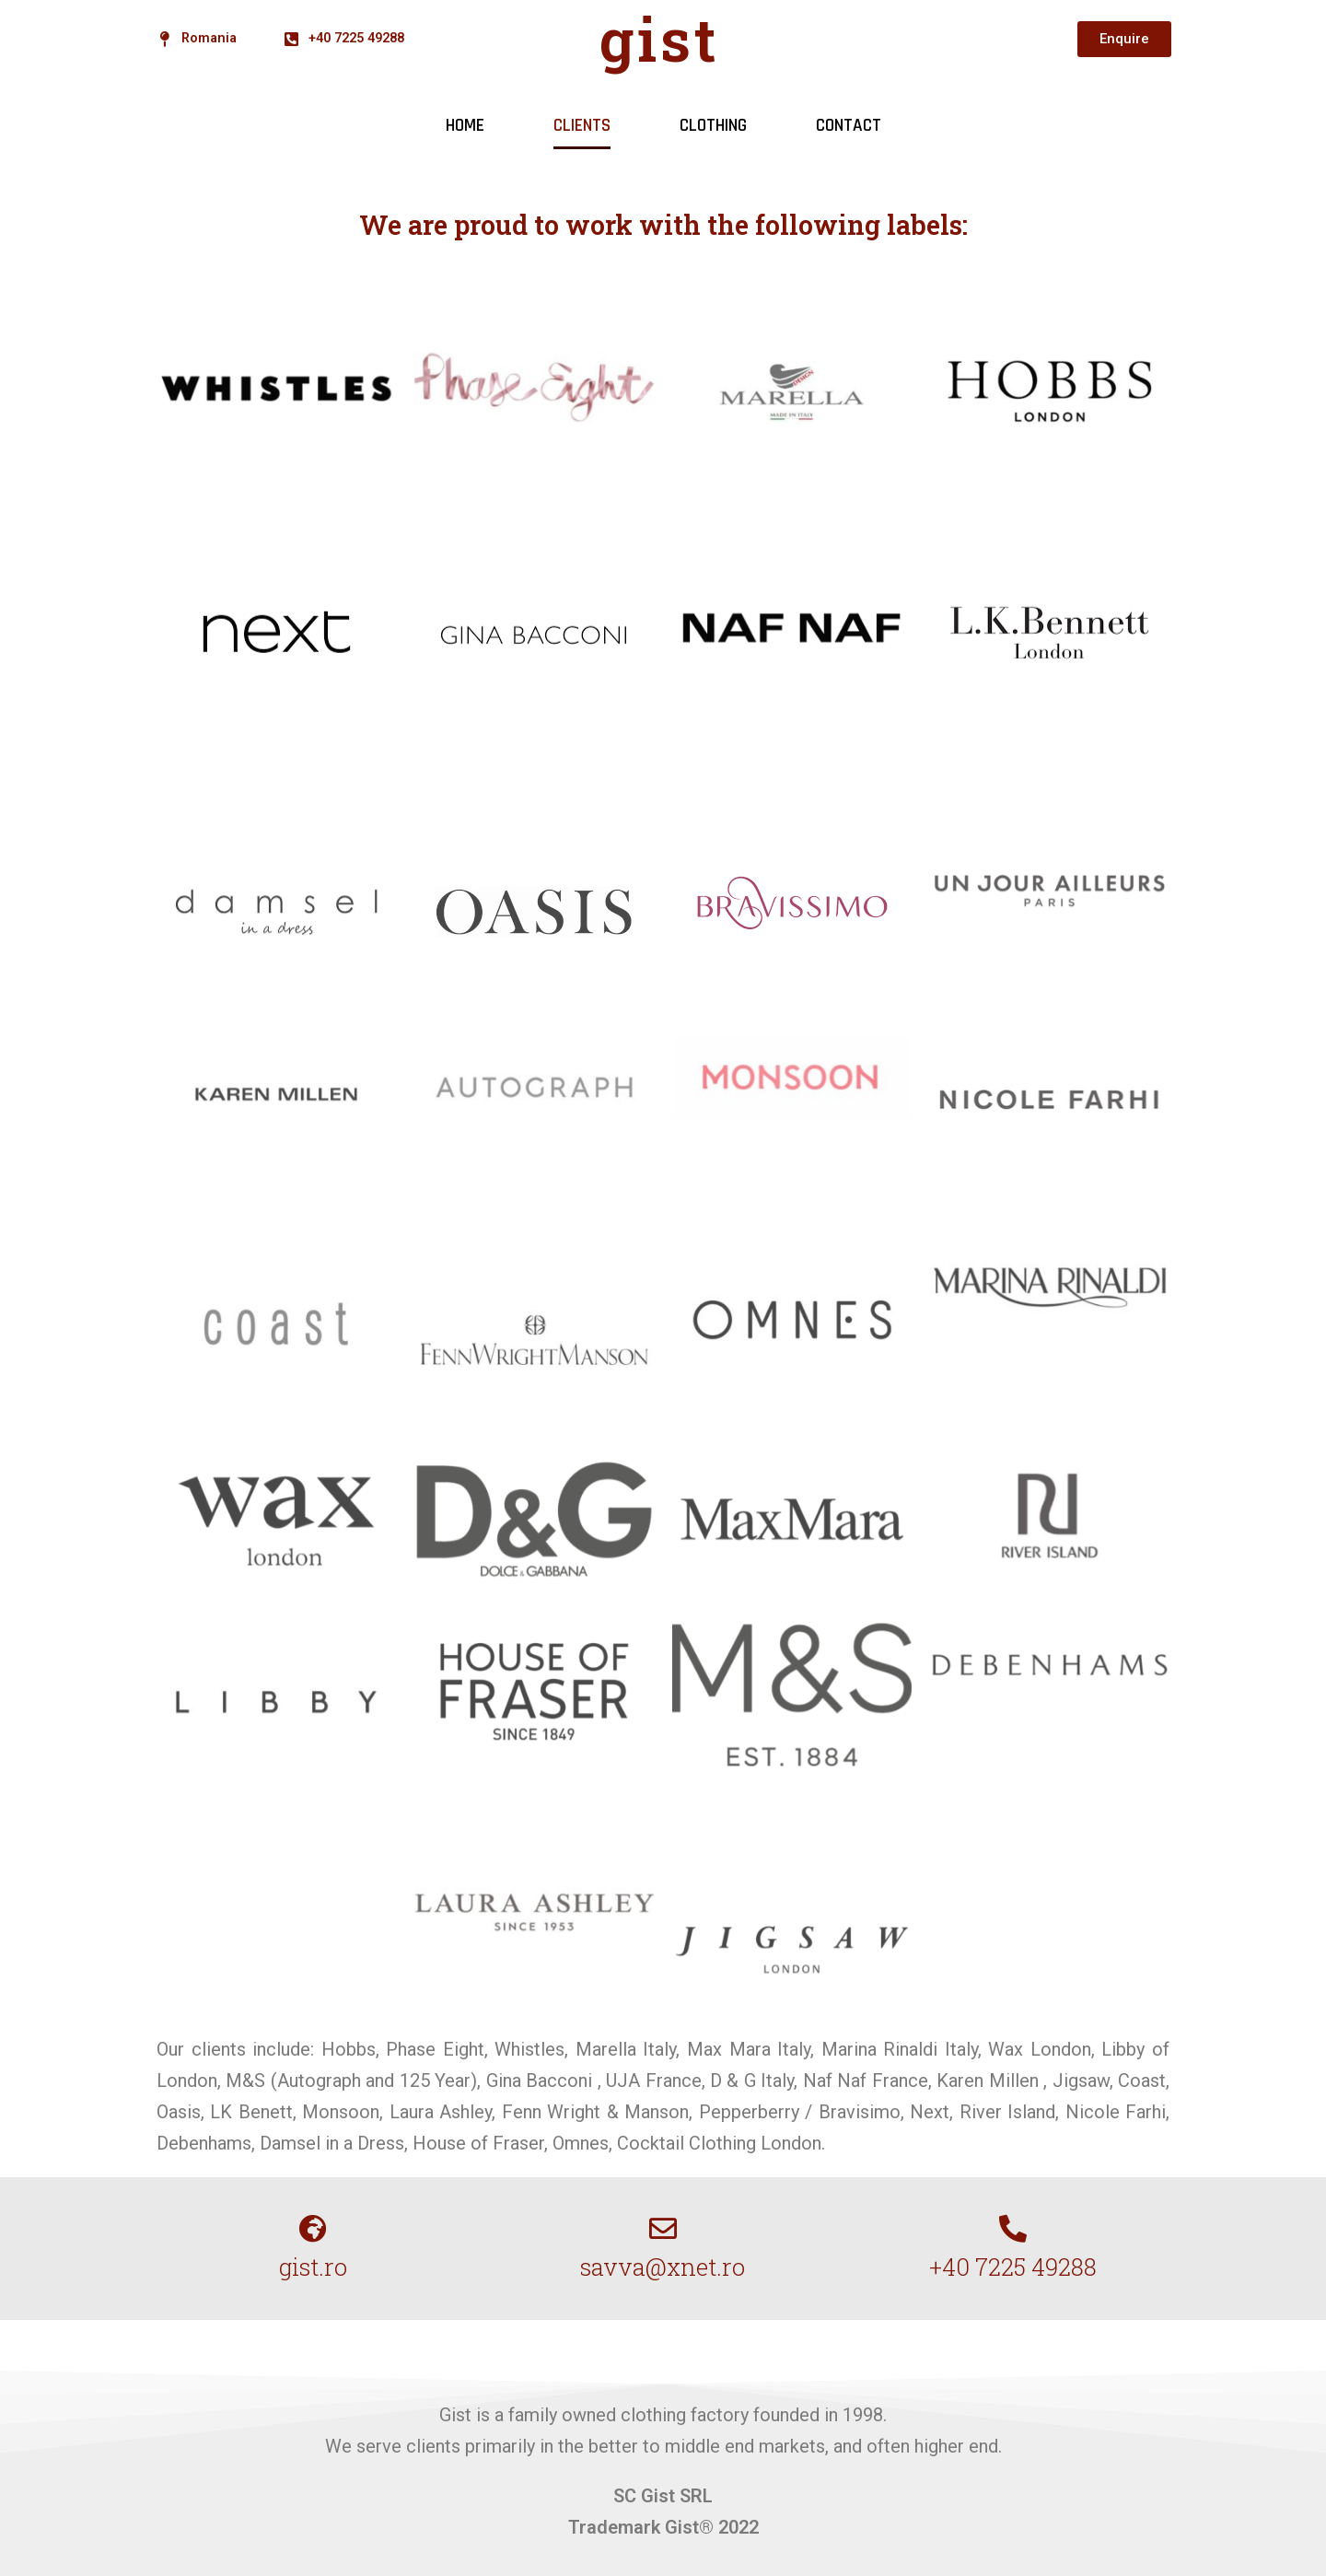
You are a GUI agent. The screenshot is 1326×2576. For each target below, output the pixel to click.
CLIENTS (582, 125)
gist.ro (313, 2266)
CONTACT (848, 125)
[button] (1124, 39)
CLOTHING (713, 125)
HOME (465, 125)
